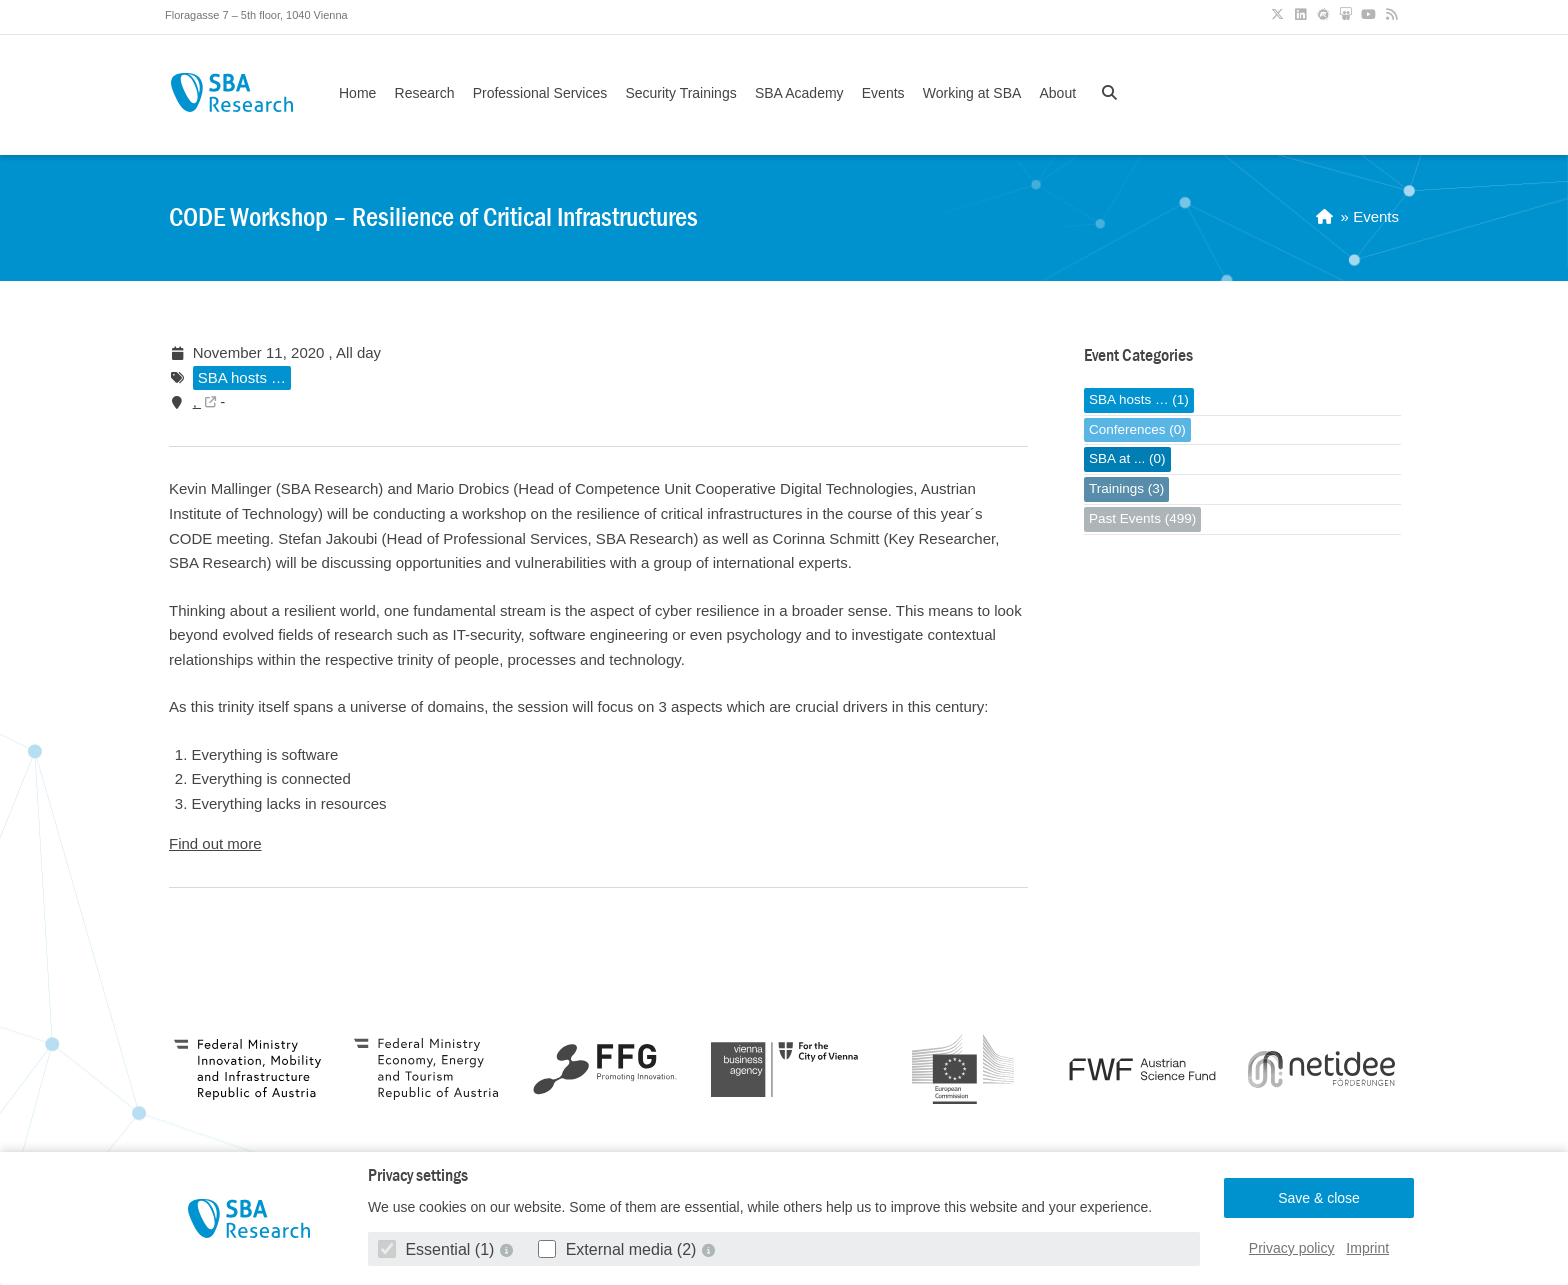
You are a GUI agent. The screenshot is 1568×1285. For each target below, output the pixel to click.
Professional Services (540, 93)
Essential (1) (438, 1249)
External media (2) (619, 1249)
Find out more (215, 843)
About (1057, 93)
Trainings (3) (1126, 488)
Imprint (1367, 1248)
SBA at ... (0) (1127, 458)
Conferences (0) (1137, 429)
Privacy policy (1292, 1248)
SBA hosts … (242, 377)
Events (883, 93)
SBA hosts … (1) (1139, 399)
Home (357, 93)
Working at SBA (972, 93)
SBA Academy (799, 93)
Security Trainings (680, 93)
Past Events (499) (1142, 518)
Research (425, 93)
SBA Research (231, 92)
